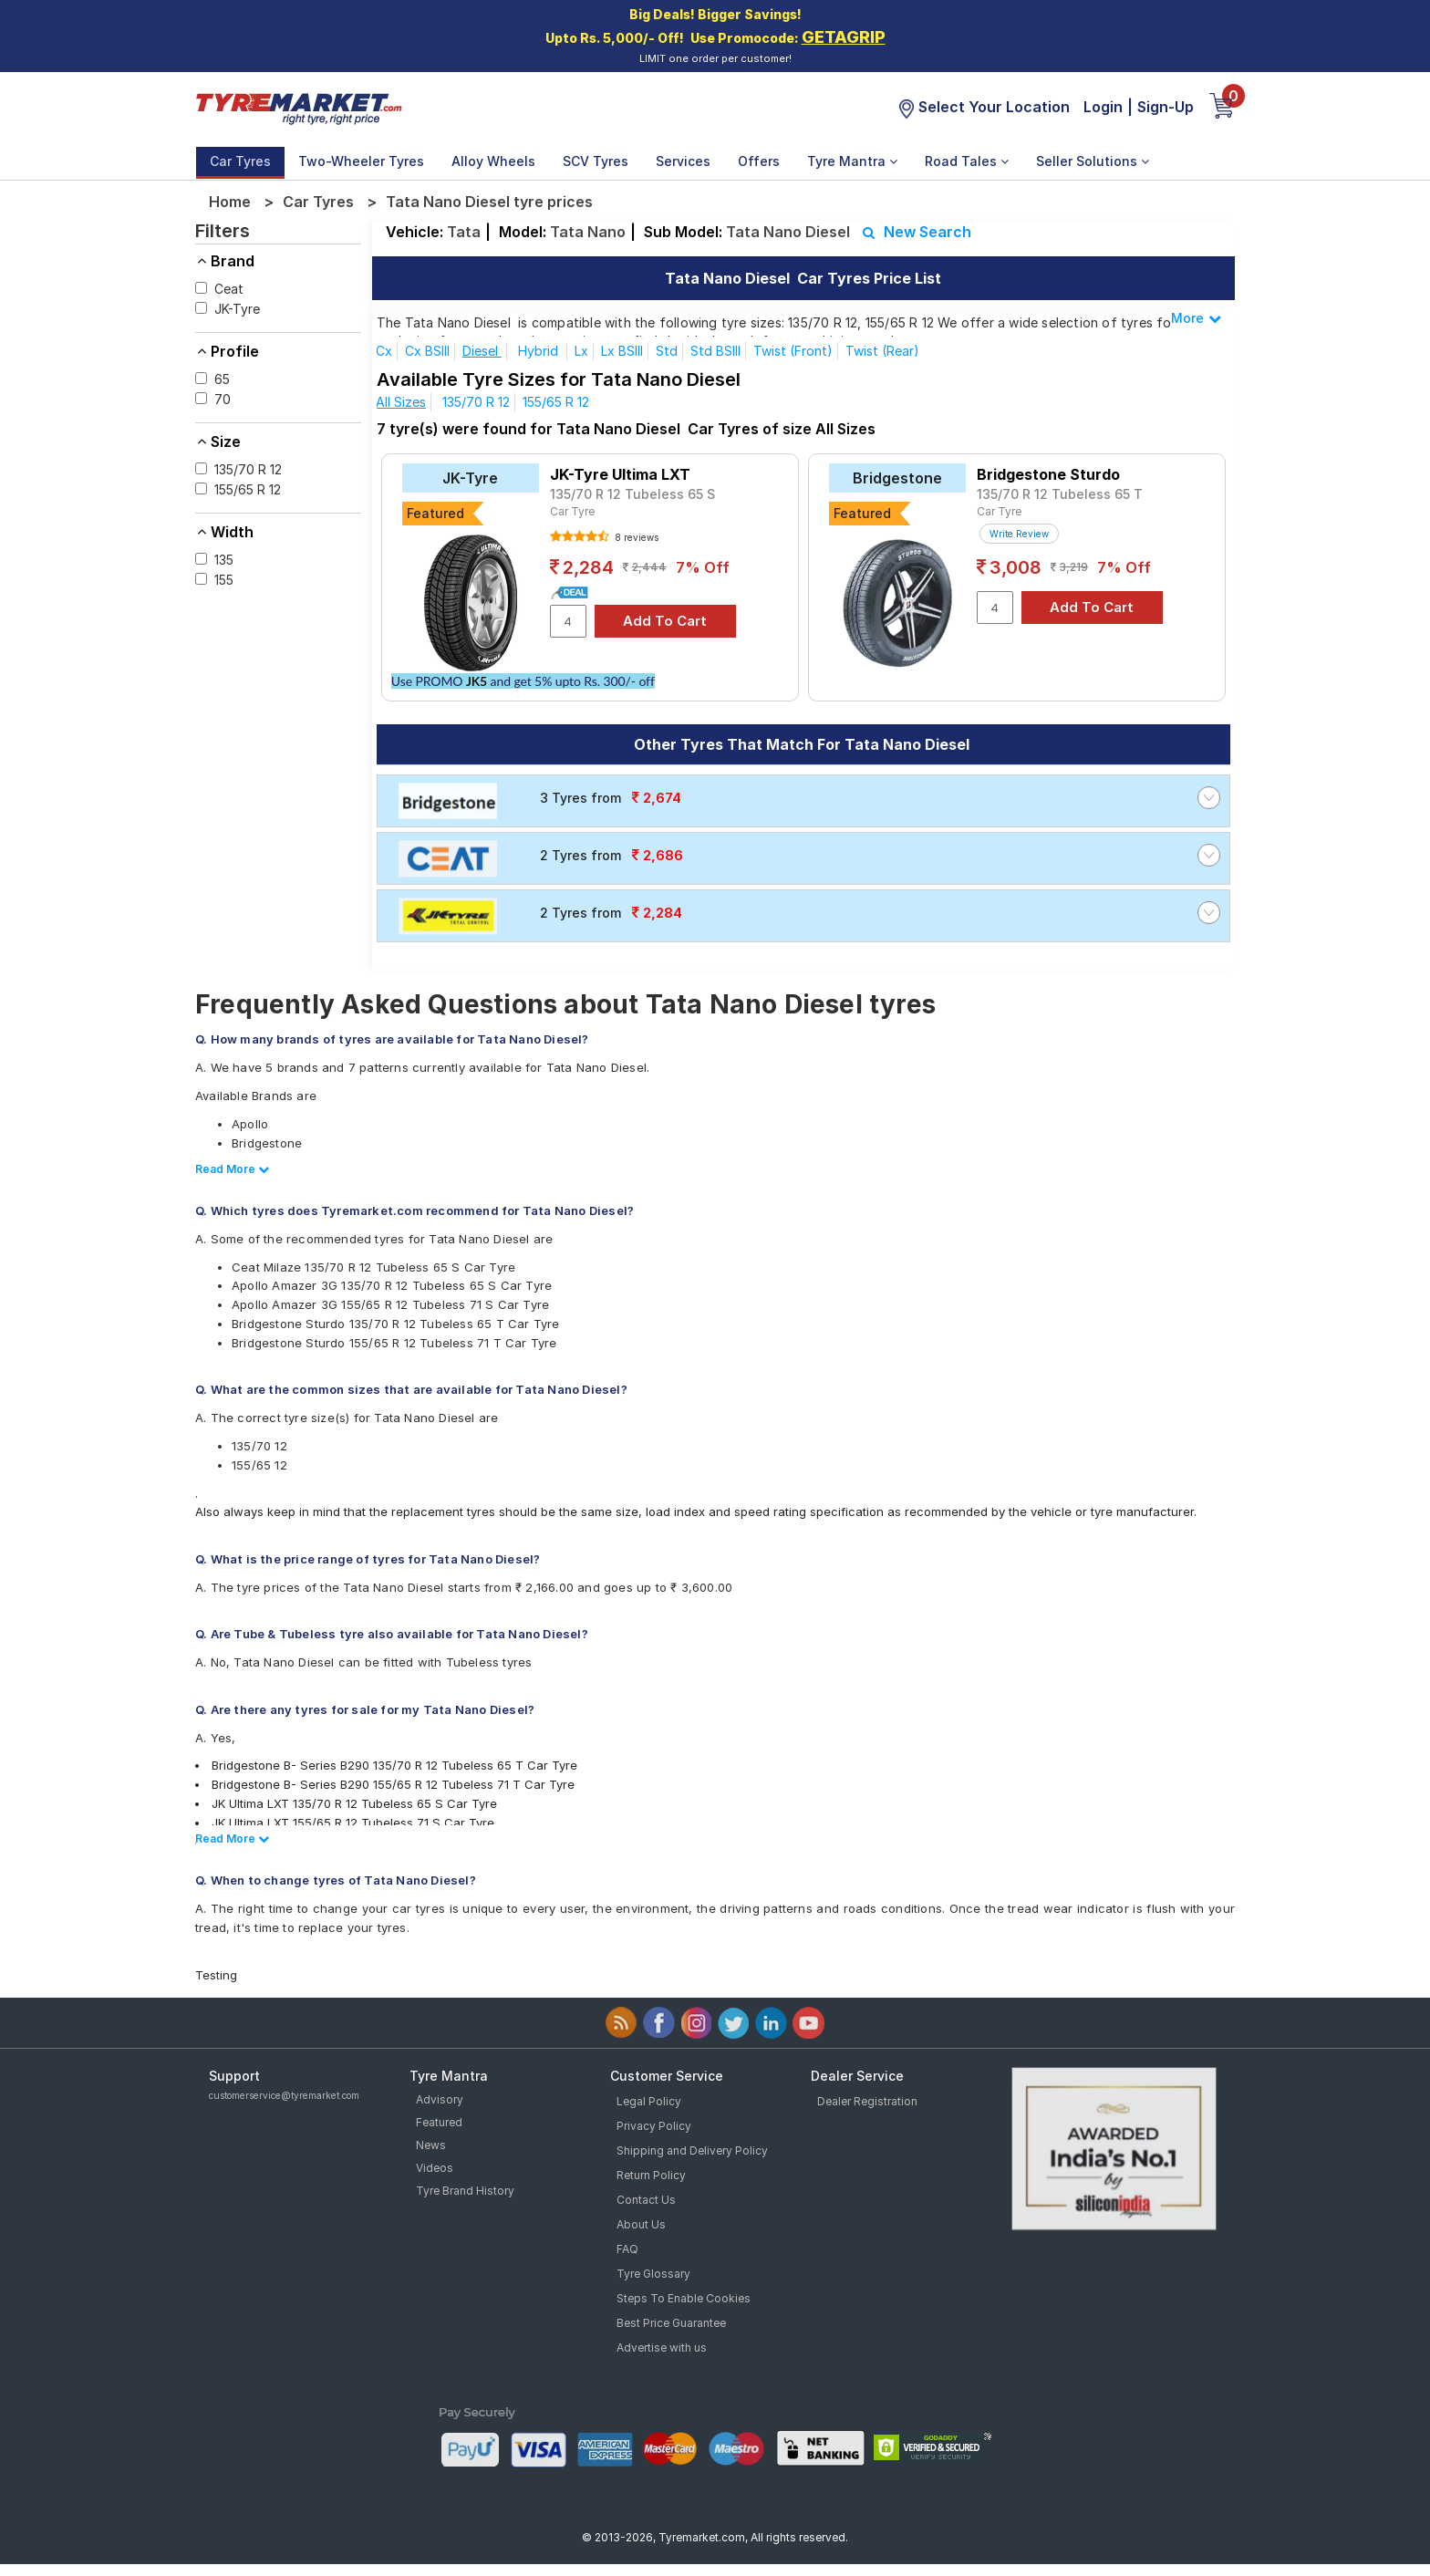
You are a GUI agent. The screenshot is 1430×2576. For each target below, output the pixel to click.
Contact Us (646, 2200)
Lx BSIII (622, 350)
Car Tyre (572, 511)
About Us (641, 2224)
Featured (439, 2122)
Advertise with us (662, 2347)
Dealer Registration (867, 2101)
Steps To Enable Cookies (684, 2298)
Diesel (482, 350)
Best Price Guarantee (671, 2323)
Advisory (439, 2099)
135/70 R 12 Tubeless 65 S (632, 494)
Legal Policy (649, 2101)
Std (667, 350)
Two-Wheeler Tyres (361, 161)
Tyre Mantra (852, 161)
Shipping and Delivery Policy (692, 2150)
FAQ (627, 2249)
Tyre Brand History (465, 2190)
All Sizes (401, 402)
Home (230, 201)
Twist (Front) (793, 350)
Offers (759, 161)
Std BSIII (715, 350)
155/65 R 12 (556, 402)
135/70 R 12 (476, 402)
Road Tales (967, 161)
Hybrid (540, 350)
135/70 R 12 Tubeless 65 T (1060, 494)
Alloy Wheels (493, 161)
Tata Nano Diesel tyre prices (489, 201)
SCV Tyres (595, 161)
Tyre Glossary (653, 2273)
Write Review (1019, 533)
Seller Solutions (1092, 161)
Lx (581, 350)
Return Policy (651, 2175)
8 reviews (635, 537)
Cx (384, 350)
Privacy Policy (654, 2126)
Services (683, 161)
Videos (434, 2168)
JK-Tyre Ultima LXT (620, 474)
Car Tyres (240, 161)
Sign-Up (1165, 107)
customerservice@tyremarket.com (284, 2095)
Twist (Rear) (882, 350)
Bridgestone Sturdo (1048, 474)
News (431, 2145)
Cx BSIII (427, 350)
